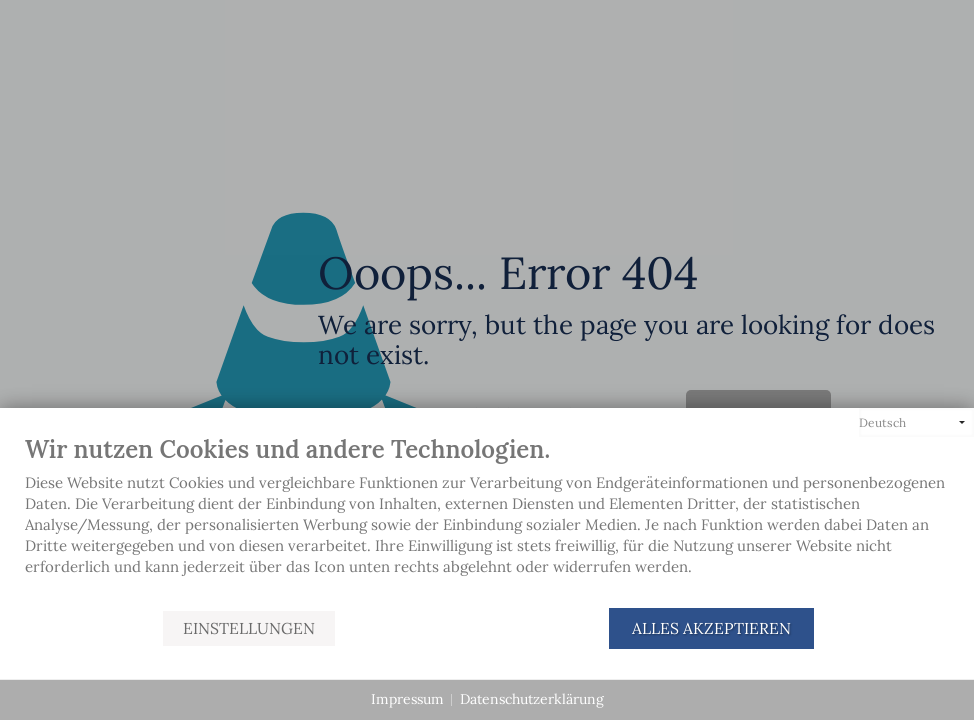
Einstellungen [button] (249, 628)
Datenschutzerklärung (532, 699)
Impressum (407, 699)
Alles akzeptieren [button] (711, 628)
